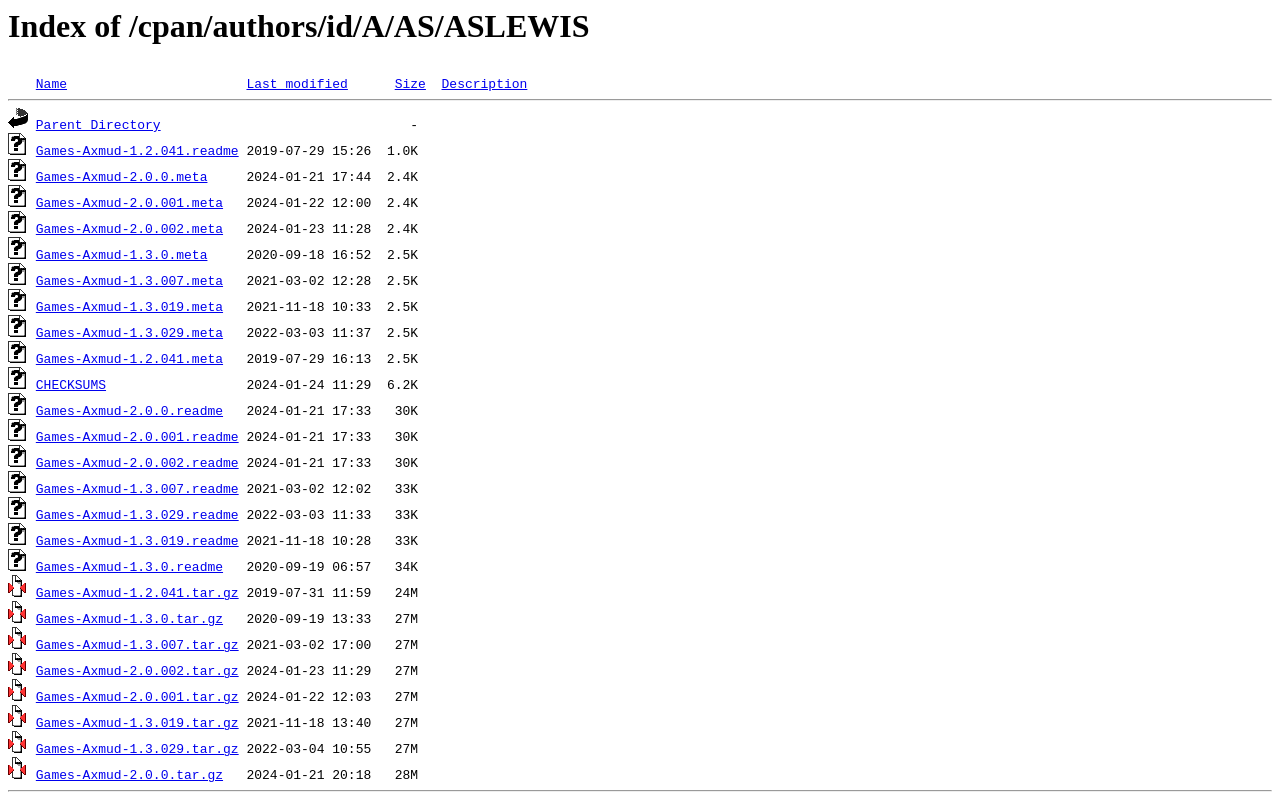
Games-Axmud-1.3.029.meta (129, 332)
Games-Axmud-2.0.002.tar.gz (137, 670)
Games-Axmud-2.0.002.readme (137, 462)
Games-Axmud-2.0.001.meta (129, 202)
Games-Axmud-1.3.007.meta (129, 280)
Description (484, 83)
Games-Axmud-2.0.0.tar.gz (129, 774)
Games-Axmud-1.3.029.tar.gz (137, 748)
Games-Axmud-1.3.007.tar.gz (137, 644)
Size (410, 83)
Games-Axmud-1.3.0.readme (129, 566)
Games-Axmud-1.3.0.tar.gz (129, 618)
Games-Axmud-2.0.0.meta (122, 176)
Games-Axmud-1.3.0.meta (122, 254)
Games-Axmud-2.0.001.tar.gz (137, 696)
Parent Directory (98, 124)
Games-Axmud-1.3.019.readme (137, 540)
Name (51, 83)
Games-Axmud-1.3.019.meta (129, 306)
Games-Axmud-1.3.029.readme (137, 514)
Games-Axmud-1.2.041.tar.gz (137, 592)
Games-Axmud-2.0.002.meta (129, 228)
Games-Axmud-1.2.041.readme (137, 150)
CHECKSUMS (71, 384)
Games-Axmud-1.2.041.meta (129, 358)
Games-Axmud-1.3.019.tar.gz (137, 722)
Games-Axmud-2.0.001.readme (137, 436)
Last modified (296, 83)
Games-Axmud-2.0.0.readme (129, 410)
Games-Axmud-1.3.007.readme (137, 488)
